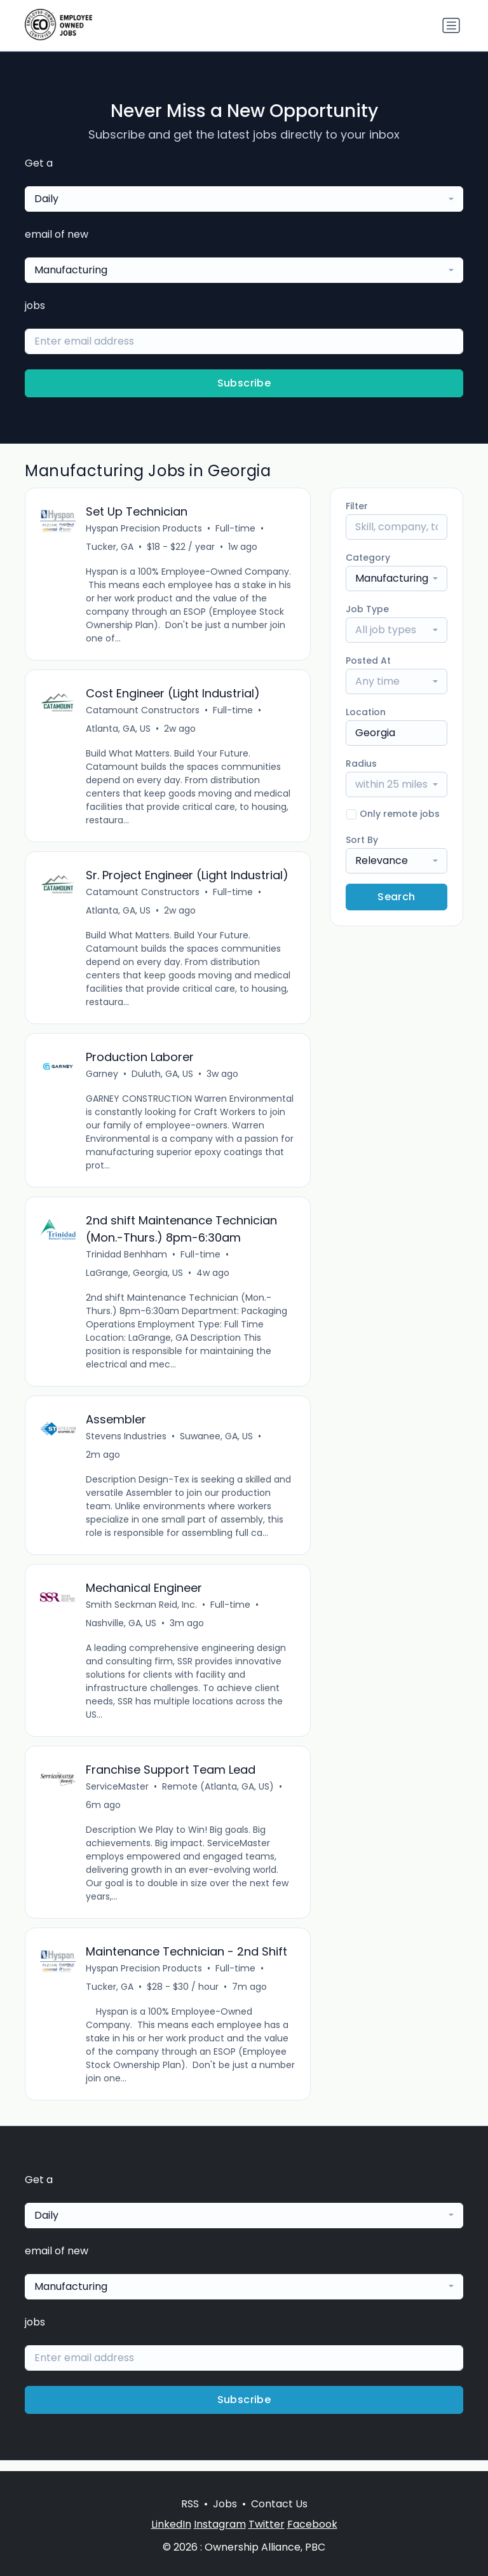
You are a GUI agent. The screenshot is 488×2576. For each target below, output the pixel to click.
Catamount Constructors (143, 712)
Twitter (266, 2524)
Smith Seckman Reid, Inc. (142, 1613)
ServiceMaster (117, 1796)
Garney (102, 1078)
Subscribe (244, 383)
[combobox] (244, 199)
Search (396, 896)
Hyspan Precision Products (144, 529)
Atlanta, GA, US (118, 730)
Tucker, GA (110, 547)
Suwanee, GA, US (217, 1443)
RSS (190, 2504)
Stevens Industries (126, 1443)
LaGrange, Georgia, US (135, 1278)
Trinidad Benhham (127, 1260)
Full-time (236, 529)
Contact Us (279, 2504)
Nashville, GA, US (121, 1631)
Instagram (220, 2524)
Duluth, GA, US (163, 1078)
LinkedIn (171, 2524)
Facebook (312, 2524)
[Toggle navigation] (451, 25)
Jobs (225, 2504)
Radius (361, 763)
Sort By (362, 839)
